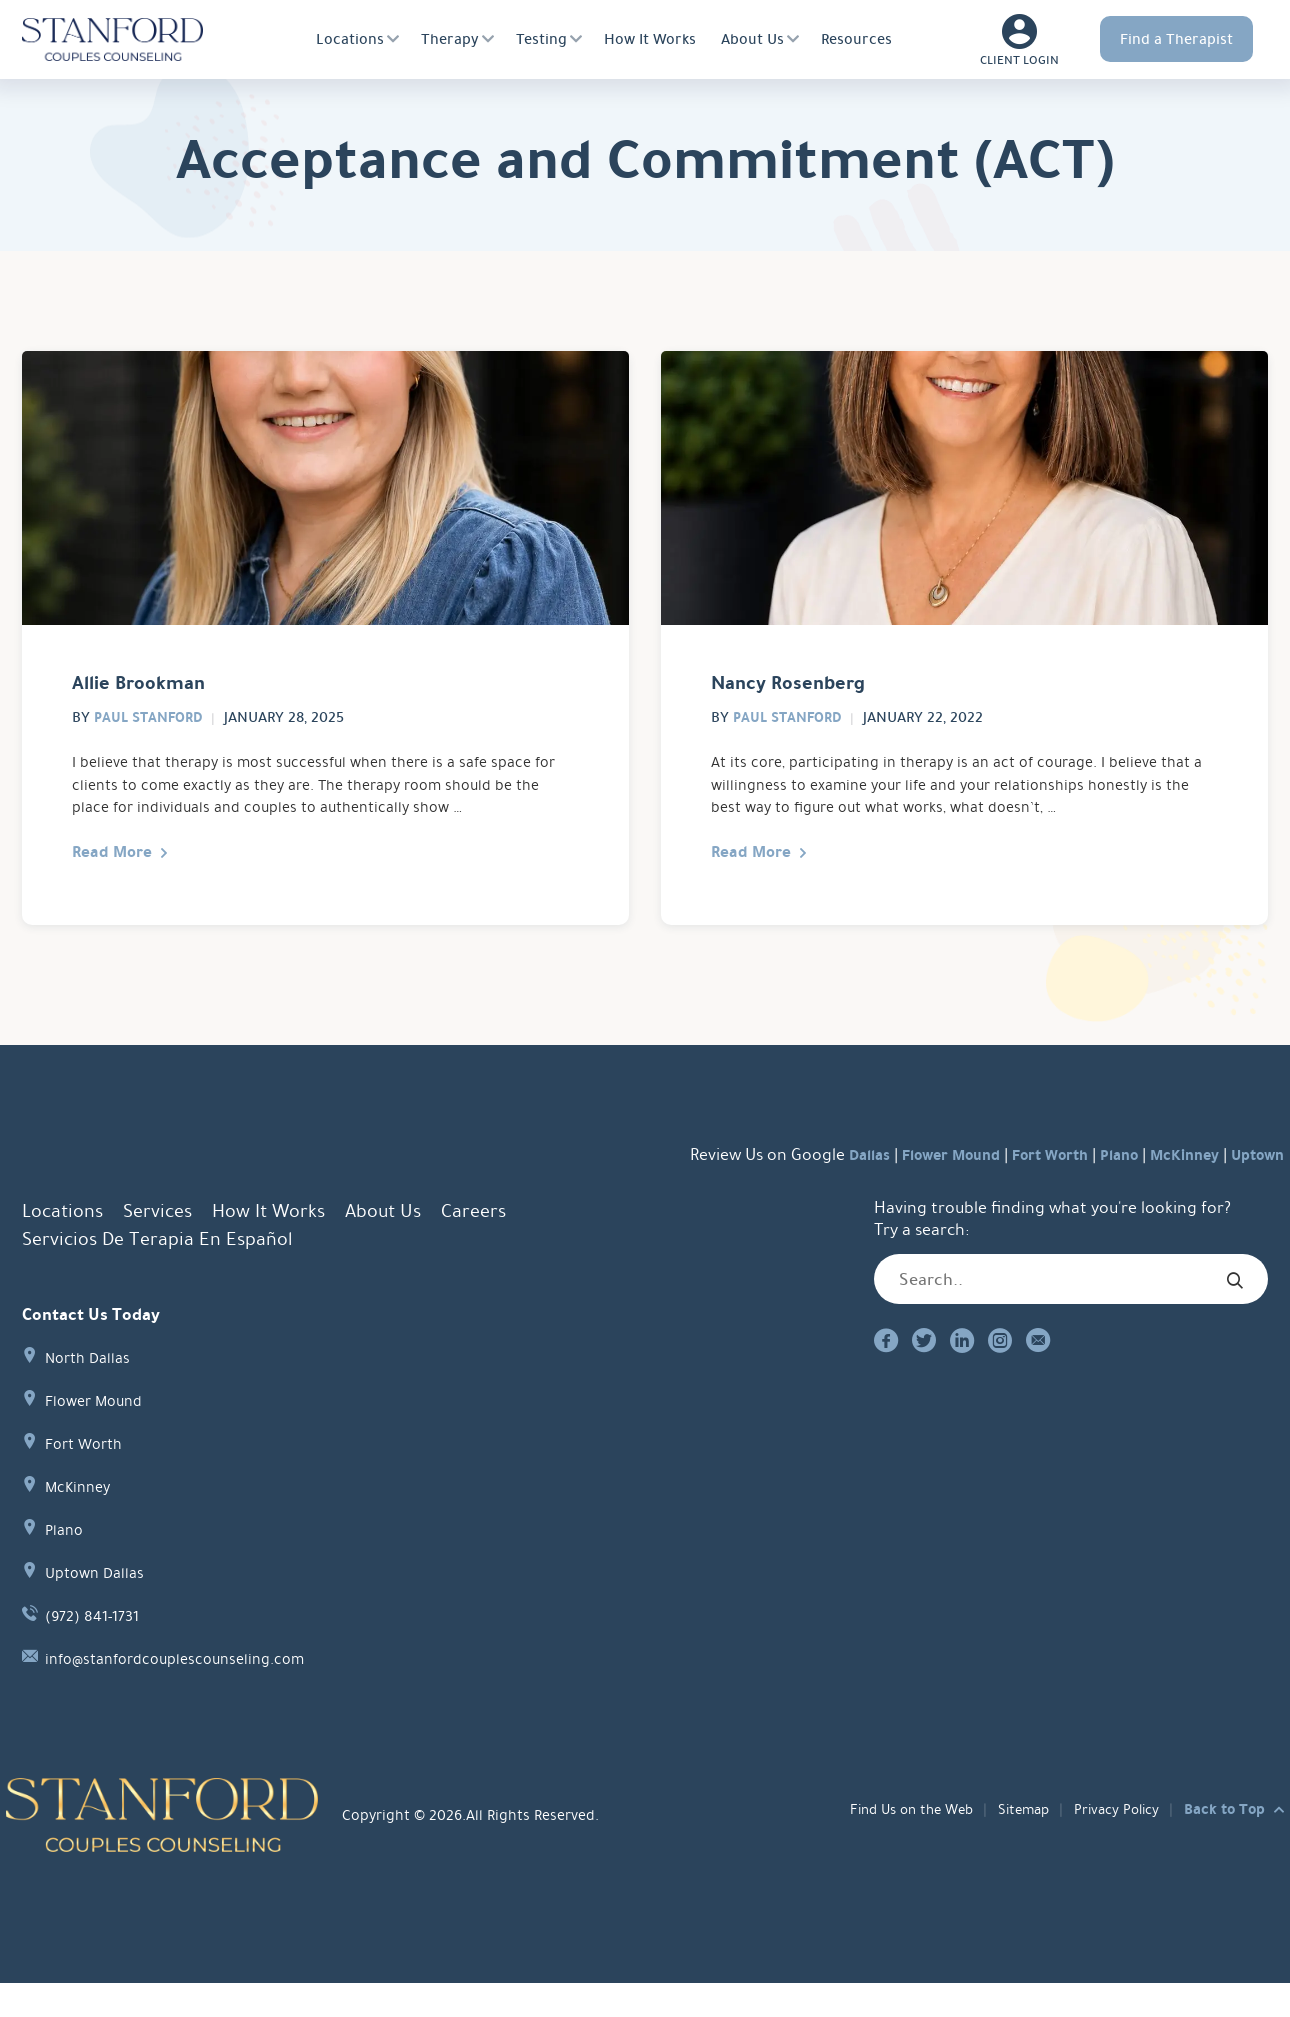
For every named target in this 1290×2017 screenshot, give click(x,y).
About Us (752, 39)
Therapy (450, 39)
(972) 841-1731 (98, 1650)
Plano (1098, 1189)
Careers (473, 1246)
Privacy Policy (1113, 1844)
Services (157, 1246)
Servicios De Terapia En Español (157, 1274)
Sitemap (1014, 1844)
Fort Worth (1020, 1189)
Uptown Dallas (99, 1607)
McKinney (1171, 1189)
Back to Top (1224, 1844)
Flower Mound (908, 1189)
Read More (119, 883)
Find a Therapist (1176, 39)
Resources (856, 39)
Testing (541, 39)
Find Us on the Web (893, 1844)
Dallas (816, 1189)
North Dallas (91, 1392)
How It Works (650, 39)
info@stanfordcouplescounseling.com (187, 1693)
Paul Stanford (150, 729)
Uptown (1253, 1189)
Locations (350, 39)
